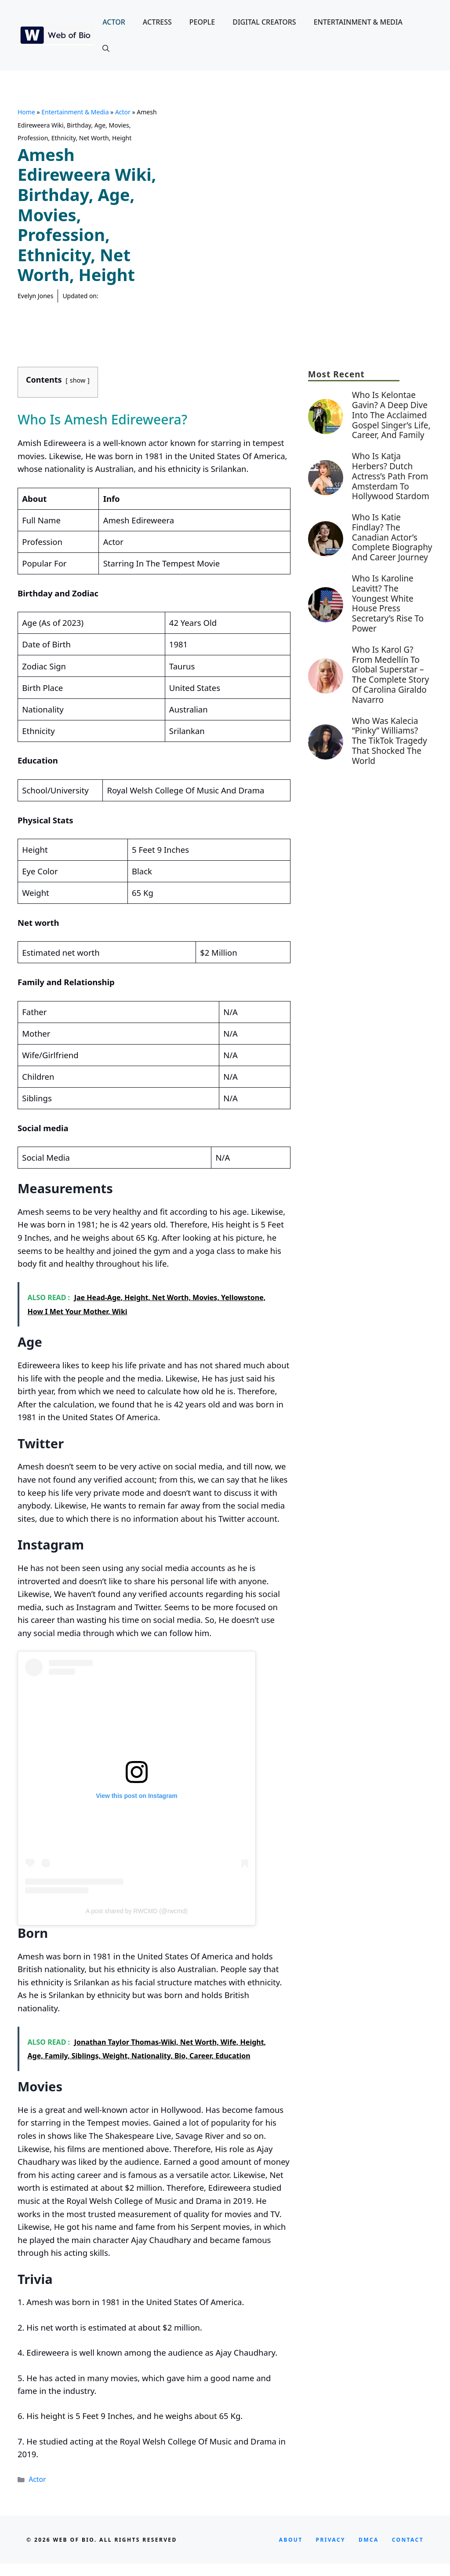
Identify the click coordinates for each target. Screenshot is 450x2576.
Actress (157, 22)
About (291, 2539)
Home (26, 112)
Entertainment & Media (358, 22)
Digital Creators (264, 22)
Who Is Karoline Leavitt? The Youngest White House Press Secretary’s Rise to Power (388, 603)
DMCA (369, 2539)
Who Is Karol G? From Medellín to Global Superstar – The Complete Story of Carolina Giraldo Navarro (390, 674)
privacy (330, 2539)
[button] (106, 48)
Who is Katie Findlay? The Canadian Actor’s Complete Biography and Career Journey (392, 537)
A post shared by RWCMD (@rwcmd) (137, 1911)
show (78, 380)
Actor (113, 22)
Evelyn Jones (35, 296)
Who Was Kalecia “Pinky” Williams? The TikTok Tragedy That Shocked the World (389, 741)
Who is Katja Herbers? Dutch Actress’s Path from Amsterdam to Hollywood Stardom (390, 476)
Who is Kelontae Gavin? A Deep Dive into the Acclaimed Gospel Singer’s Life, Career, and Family (391, 415)
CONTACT (408, 2539)
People (202, 22)
